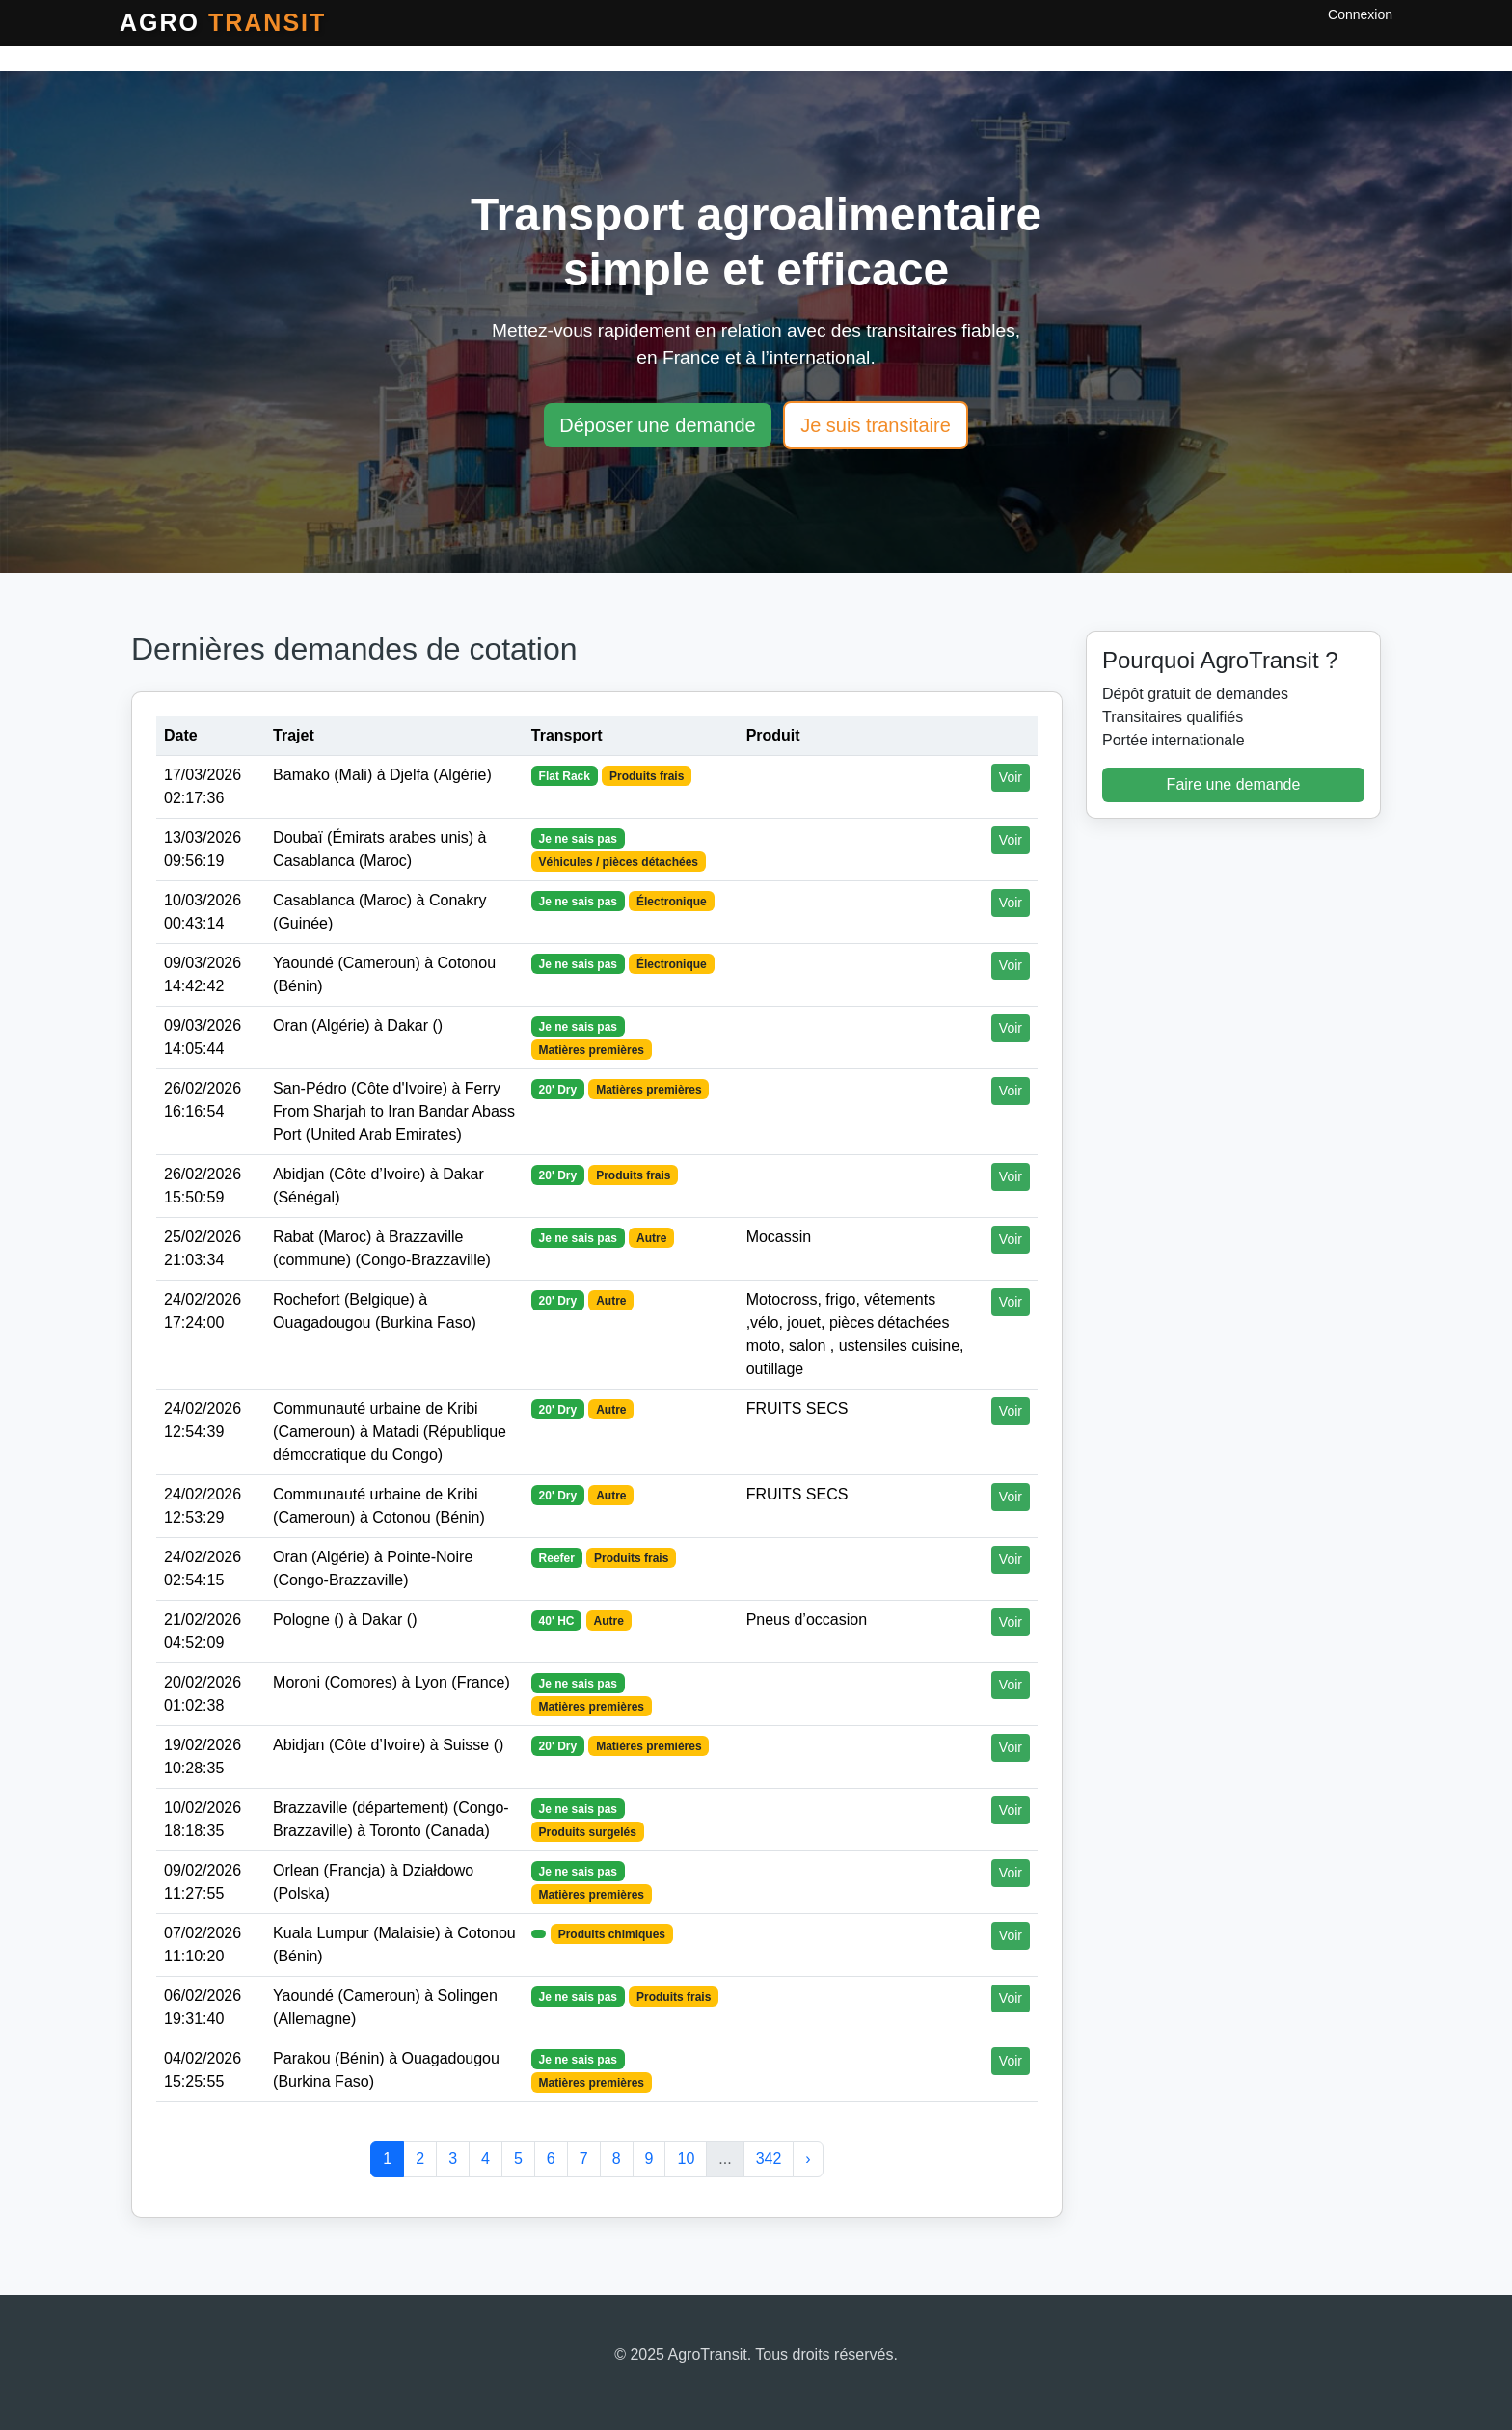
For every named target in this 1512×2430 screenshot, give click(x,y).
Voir (1010, 777)
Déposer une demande (657, 425)
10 (685, 2158)
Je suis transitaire (875, 425)
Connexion (1360, 14)
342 (769, 2158)
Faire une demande (1234, 784)
